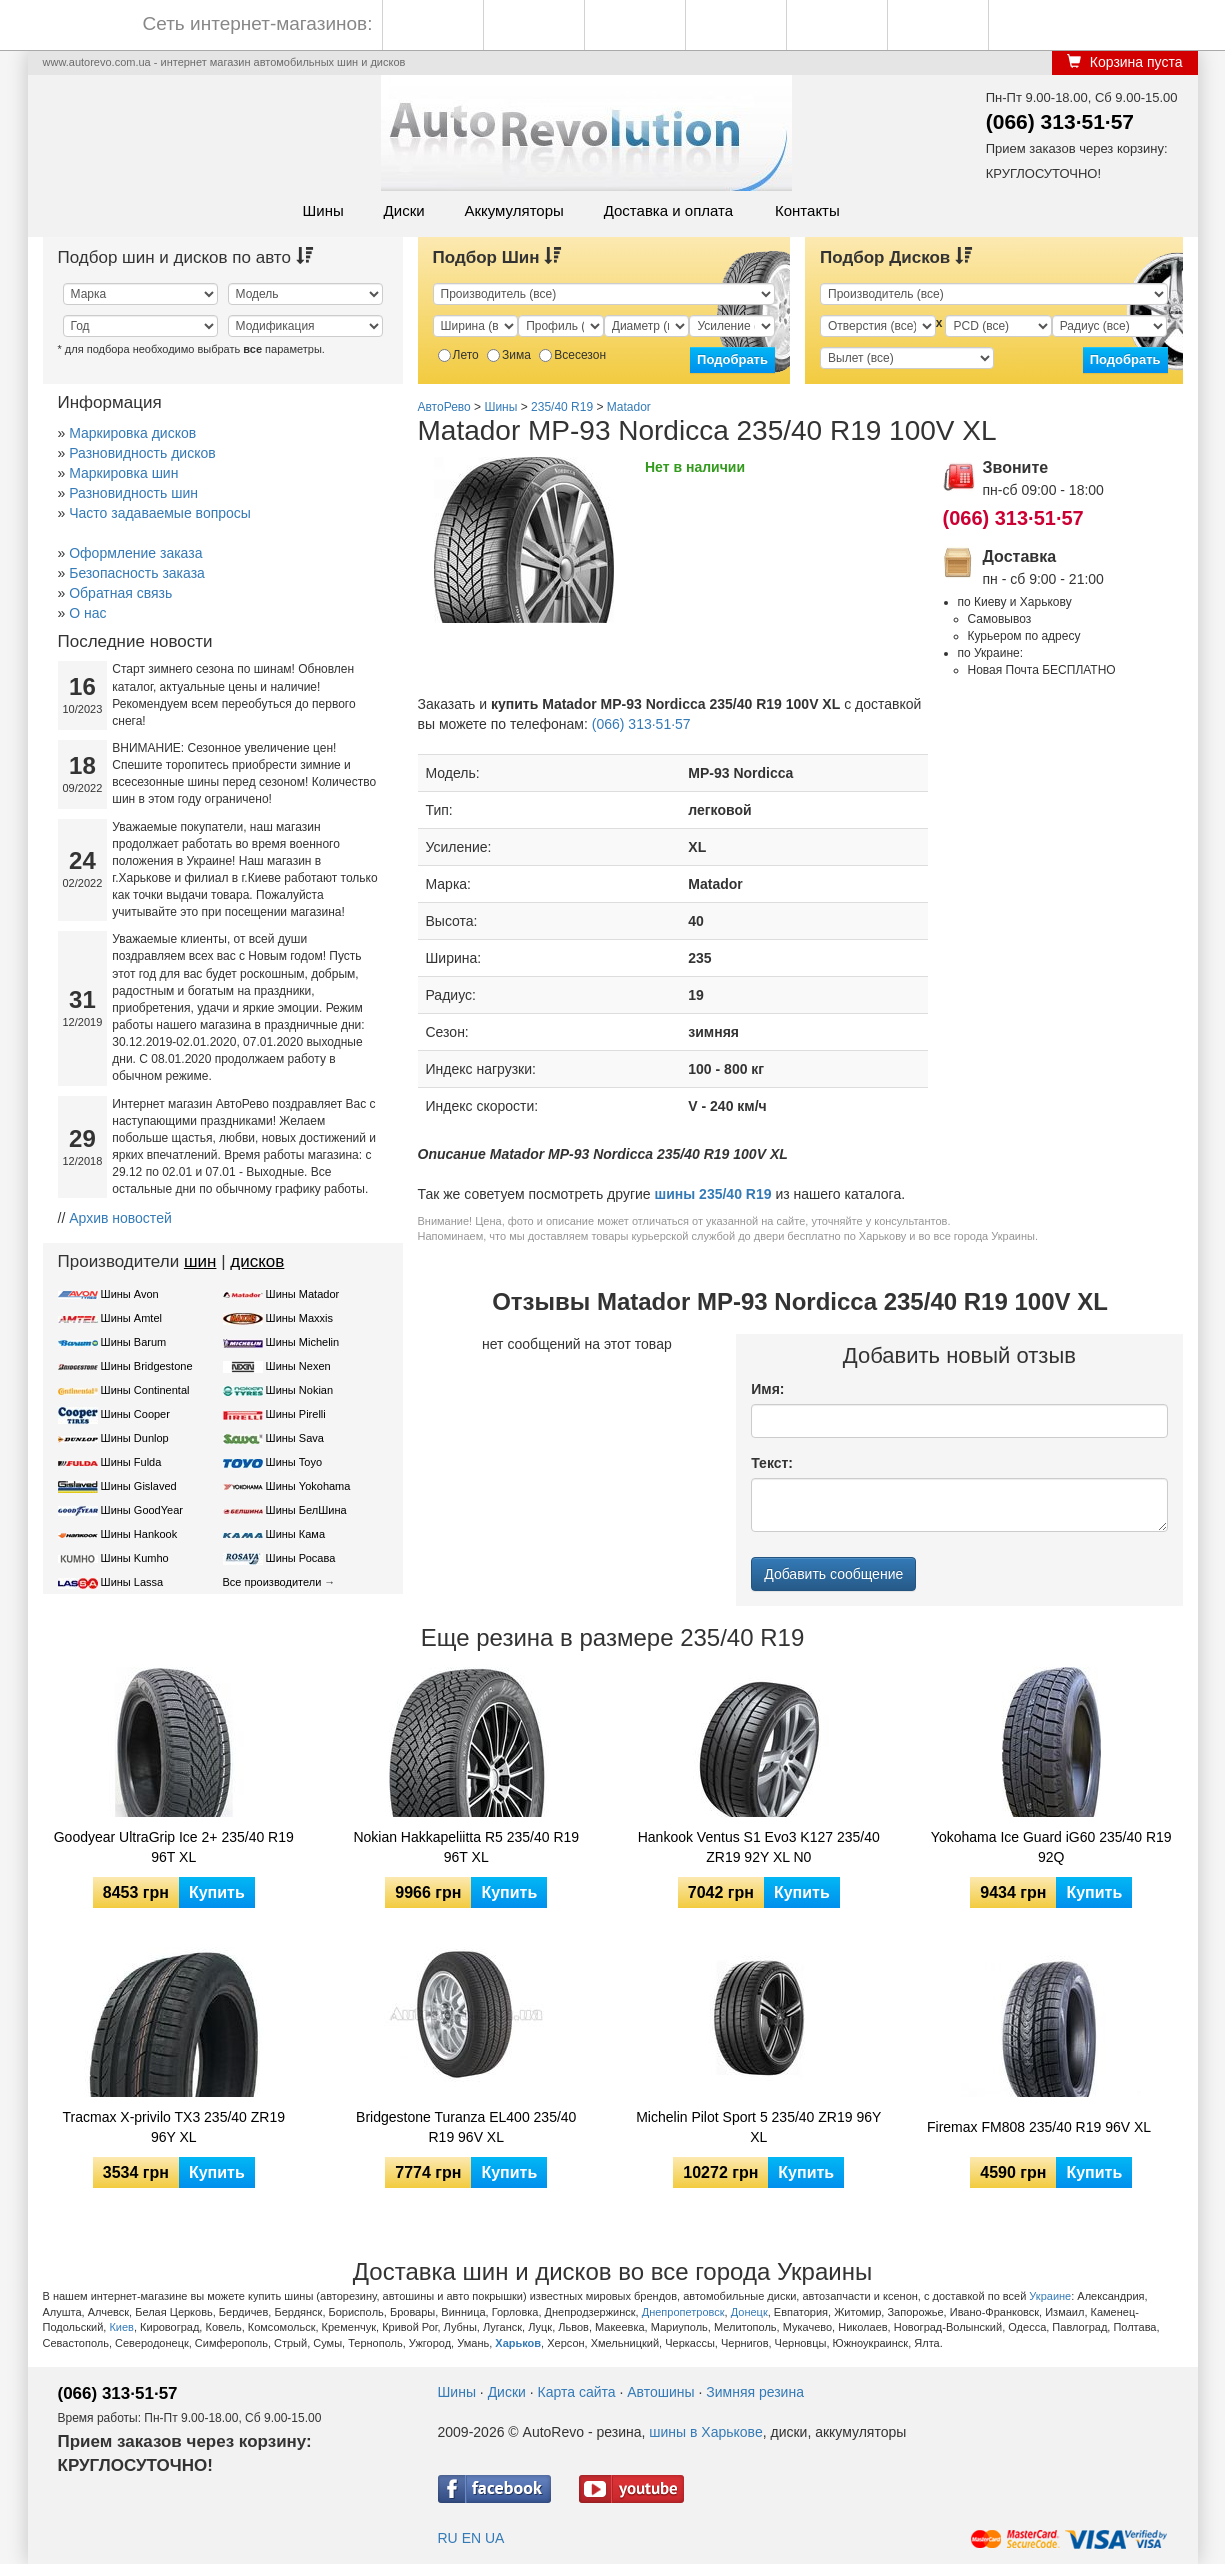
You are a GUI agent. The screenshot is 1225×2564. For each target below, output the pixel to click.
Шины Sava (295, 1438)
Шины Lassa (132, 1582)
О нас (87, 613)
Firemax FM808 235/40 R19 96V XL (1039, 2127)
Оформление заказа (135, 553)
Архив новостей (120, 1218)
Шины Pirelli (296, 1414)
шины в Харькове (705, 2432)
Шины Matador (303, 1294)
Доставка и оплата (668, 210)
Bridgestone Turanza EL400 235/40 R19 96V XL (466, 2127)
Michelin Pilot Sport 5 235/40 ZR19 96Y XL (758, 2127)
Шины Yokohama (308, 1486)
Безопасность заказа (137, 573)
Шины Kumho (135, 1558)
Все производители (272, 1582)
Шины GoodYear (142, 1510)
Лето (458, 355)
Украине (1050, 2296)
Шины (323, 210)
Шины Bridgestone (147, 1366)
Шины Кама (295, 1534)
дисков (257, 1261)
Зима (509, 355)
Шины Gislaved (139, 1486)
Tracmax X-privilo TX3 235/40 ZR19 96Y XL (173, 2127)
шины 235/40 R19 (713, 1194)
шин (200, 1261)
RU (448, 2538)
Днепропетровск (683, 2312)
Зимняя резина (755, 2392)
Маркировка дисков (132, 433)
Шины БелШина (306, 1510)
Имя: (767, 1389)
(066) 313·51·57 (1060, 121)
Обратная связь (120, 593)
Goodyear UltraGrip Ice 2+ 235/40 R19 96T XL (174, 1847)
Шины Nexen (298, 1366)
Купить (217, 1892)
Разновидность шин (133, 493)
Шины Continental (145, 1390)
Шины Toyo (294, 1462)
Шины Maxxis (300, 1318)
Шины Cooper (135, 1414)
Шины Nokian (300, 1390)
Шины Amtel (131, 1318)
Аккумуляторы (513, 210)
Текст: (772, 1463)
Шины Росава (301, 1558)
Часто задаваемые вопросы (160, 513)
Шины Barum (134, 1342)
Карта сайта (577, 2392)
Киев (121, 2327)
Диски (404, 210)
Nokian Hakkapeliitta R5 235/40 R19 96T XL (466, 1847)
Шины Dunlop (135, 1438)
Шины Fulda (131, 1462)
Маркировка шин (123, 473)
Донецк (749, 2312)
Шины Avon (130, 1294)
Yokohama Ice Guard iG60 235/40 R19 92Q (1051, 1847)
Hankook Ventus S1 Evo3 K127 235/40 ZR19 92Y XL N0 (759, 1847)
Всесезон (572, 355)
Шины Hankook (139, 1534)
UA (494, 2538)
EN (471, 2538)
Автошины (660, 2392)
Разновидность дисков (142, 453)
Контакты (807, 210)
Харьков (518, 2343)
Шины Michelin (303, 1342)
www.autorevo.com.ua (97, 62)
